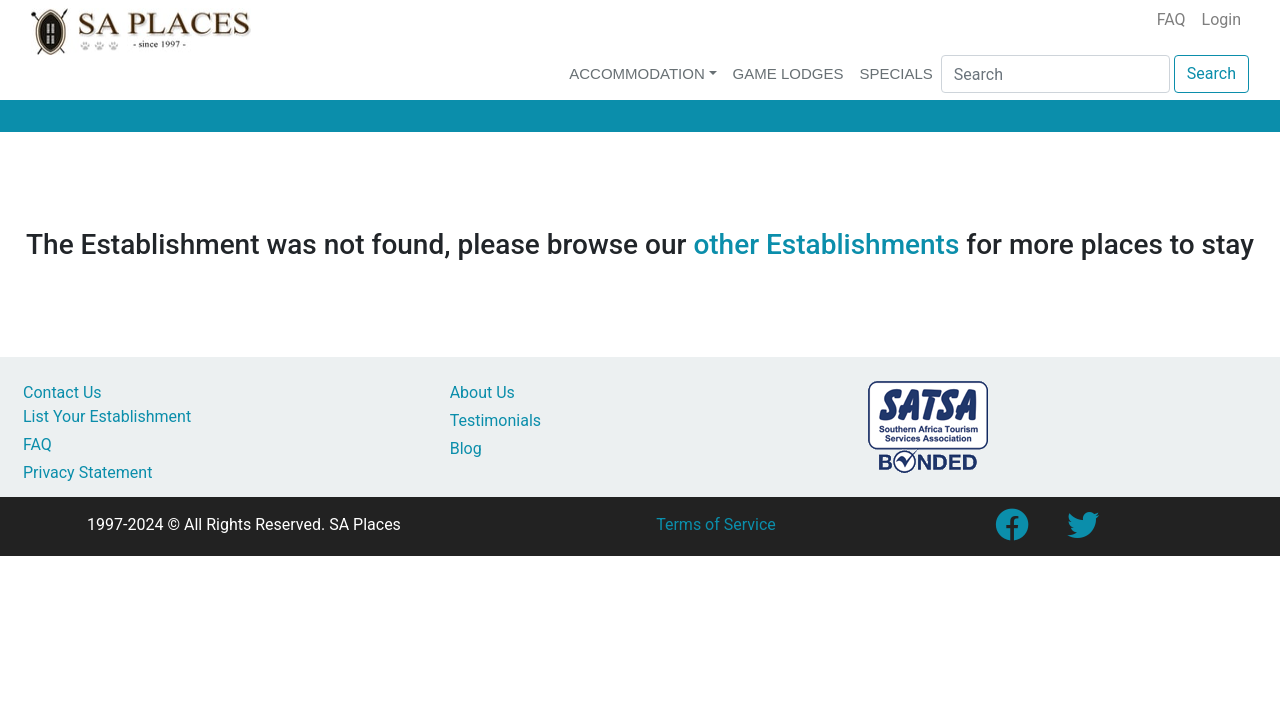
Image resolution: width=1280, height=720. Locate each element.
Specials (895, 73)
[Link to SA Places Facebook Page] (1011, 531)
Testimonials (495, 420)
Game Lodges (788, 73)
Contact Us (62, 392)
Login (1221, 19)
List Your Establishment (107, 416)
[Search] (1055, 74)
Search (1211, 73)
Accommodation (637, 73)
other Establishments (826, 244)
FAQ (1171, 19)
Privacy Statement (87, 472)
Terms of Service (716, 524)
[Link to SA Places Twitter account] (1083, 531)
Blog (466, 448)
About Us (482, 392)
